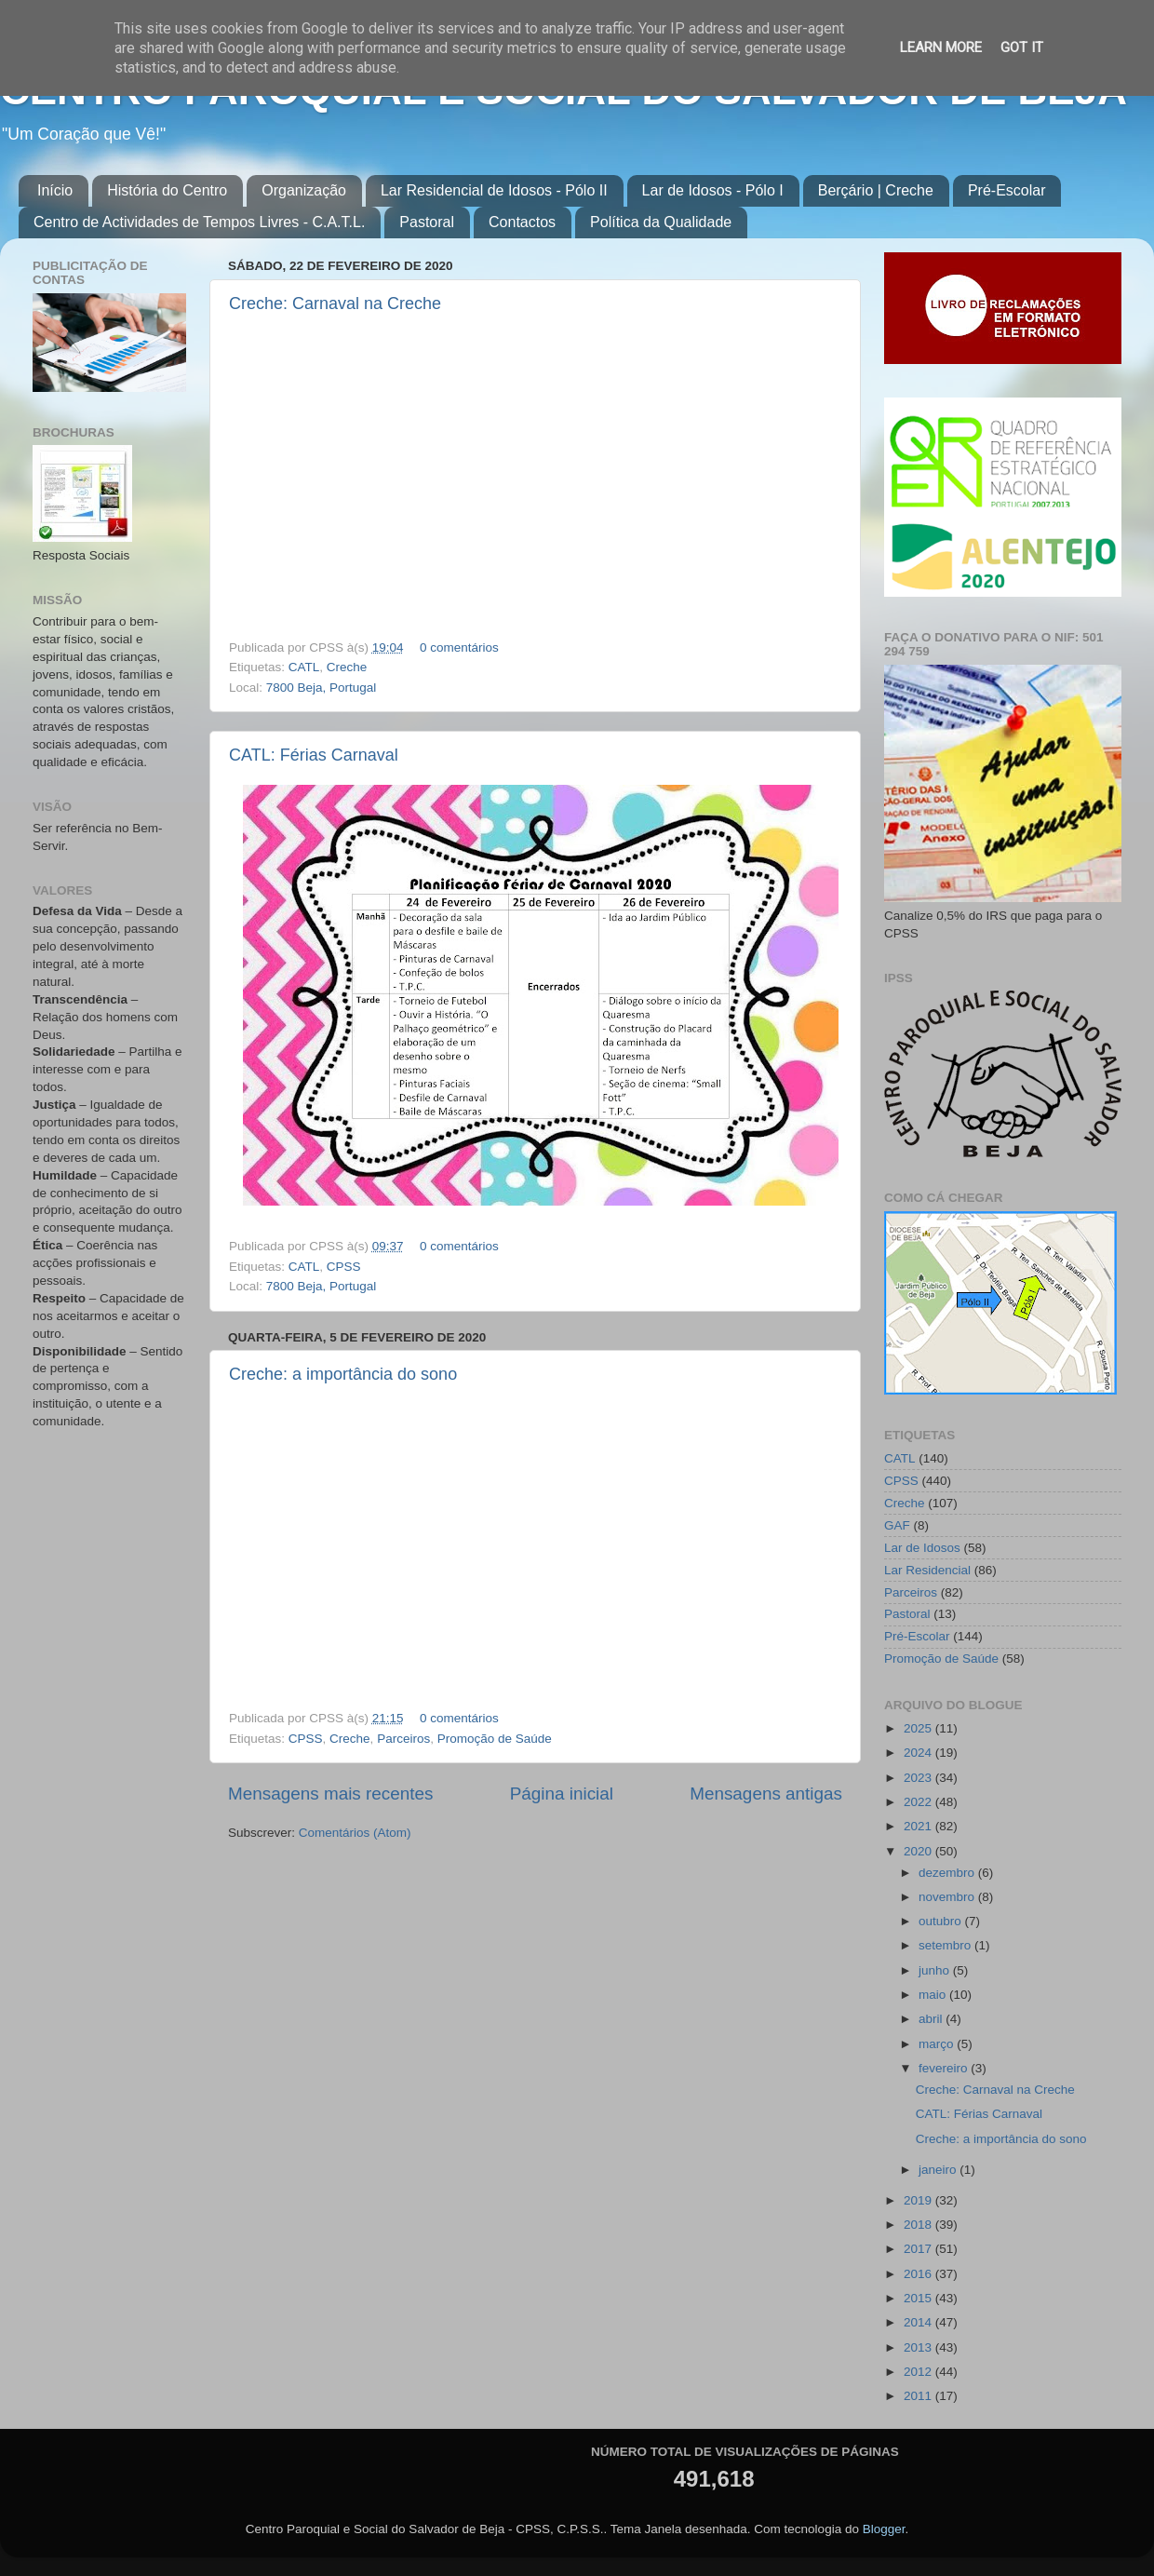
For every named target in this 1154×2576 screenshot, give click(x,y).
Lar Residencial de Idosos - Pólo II (494, 190)
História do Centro (167, 190)
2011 (919, 2396)
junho (936, 1970)
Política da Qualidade (660, 222)
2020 (919, 1851)
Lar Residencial (927, 1570)
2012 (919, 2372)
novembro (948, 1897)
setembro (946, 1945)
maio (934, 1995)
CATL (304, 667)
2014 (919, 2322)
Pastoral (426, 222)
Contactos (522, 222)
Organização (304, 190)
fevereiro (945, 2068)
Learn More (941, 47)
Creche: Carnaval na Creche (335, 303)
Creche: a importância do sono (343, 1374)
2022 (919, 1802)
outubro (942, 1921)
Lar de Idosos (922, 1548)
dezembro (948, 1873)
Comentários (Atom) (355, 1833)
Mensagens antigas (766, 1793)
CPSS (344, 1267)
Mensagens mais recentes (331, 1793)
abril (932, 2019)
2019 (919, 2200)
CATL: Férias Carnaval (313, 755)
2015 (919, 2298)
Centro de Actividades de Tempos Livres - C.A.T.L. (199, 222)
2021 (919, 1826)
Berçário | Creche (875, 190)
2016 (919, 2274)
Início (55, 190)
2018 (919, 2225)
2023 (919, 1778)
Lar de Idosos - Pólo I (713, 190)
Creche (347, 667)
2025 (919, 1728)
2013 (919, 2347)
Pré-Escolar (1007, 190)
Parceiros (403, 1739)
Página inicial (561, 1793)
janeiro (939, 2170)
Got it (1021, 47)
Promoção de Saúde (494, 1739)
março (938, 2044)
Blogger (884, 2529)
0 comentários (459, 647)
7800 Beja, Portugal (321, 688)
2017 (919, 2249)
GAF (897, 1525)
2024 (919, 1753)
